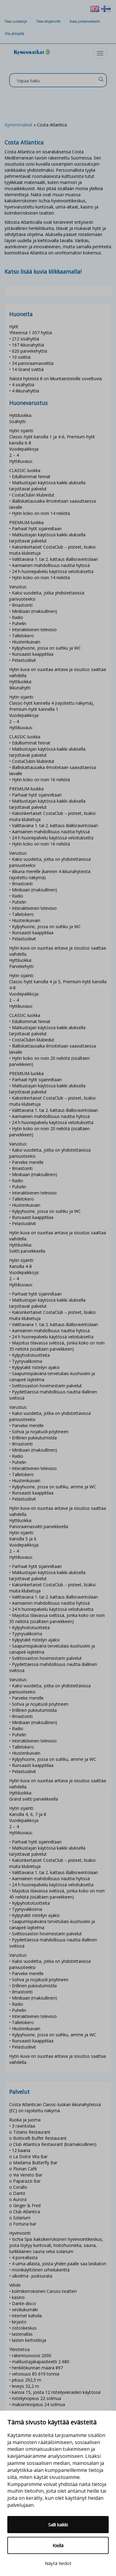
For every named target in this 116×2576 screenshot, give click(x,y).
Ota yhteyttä (14, 34)
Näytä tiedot (58, 2563)
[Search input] (56, 80)
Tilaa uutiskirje (16, 21)
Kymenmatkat (18, 125)
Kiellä (58, 2545)
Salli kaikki (58, 2525)
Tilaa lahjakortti (48, 21)
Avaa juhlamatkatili (85, 21)
